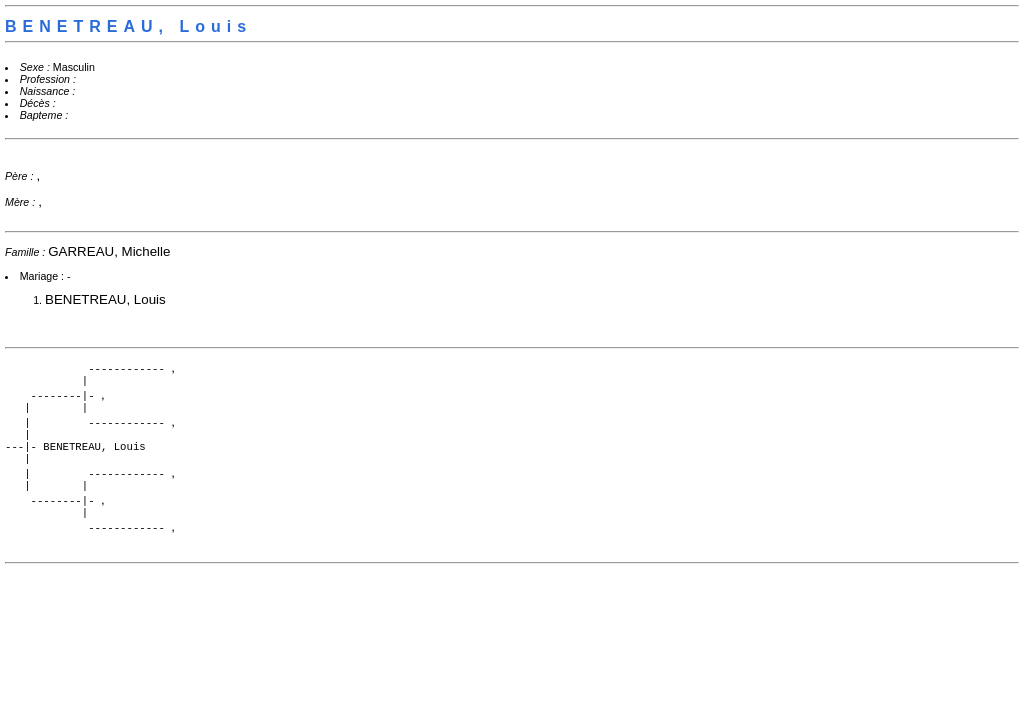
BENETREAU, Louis (105, 299)
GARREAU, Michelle (109, 251)
